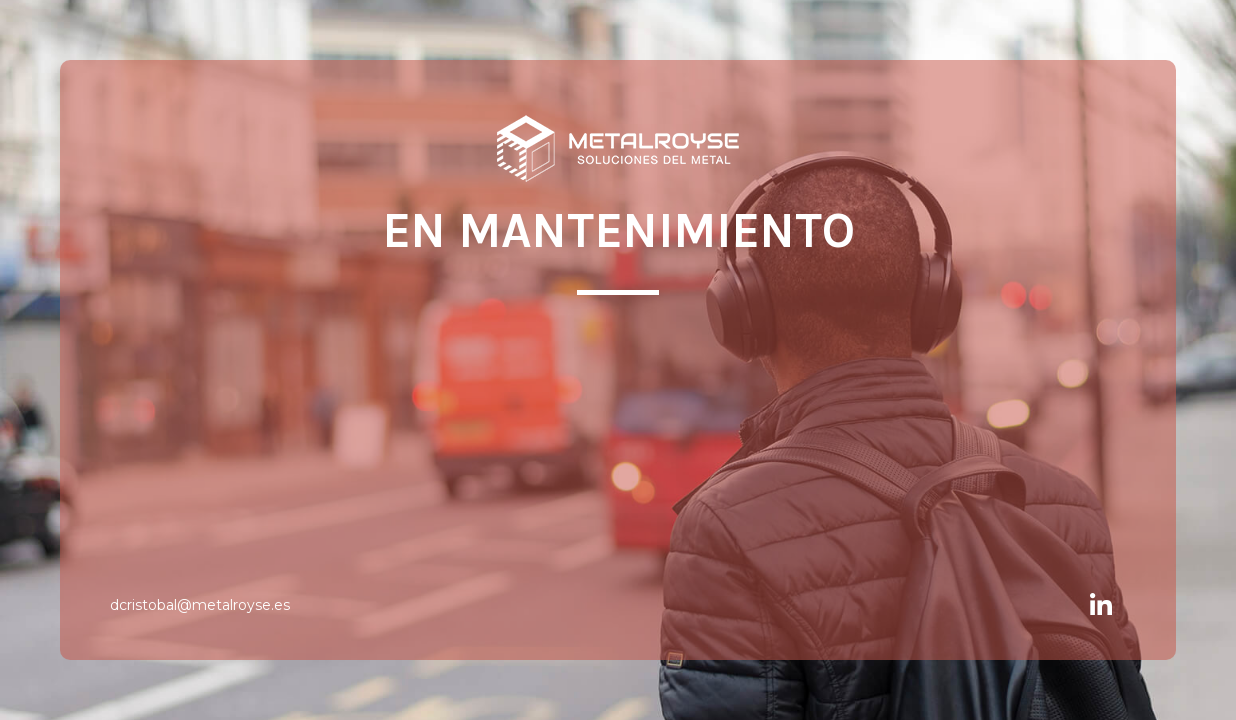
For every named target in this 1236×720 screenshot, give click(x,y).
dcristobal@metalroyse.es (200, 605)
